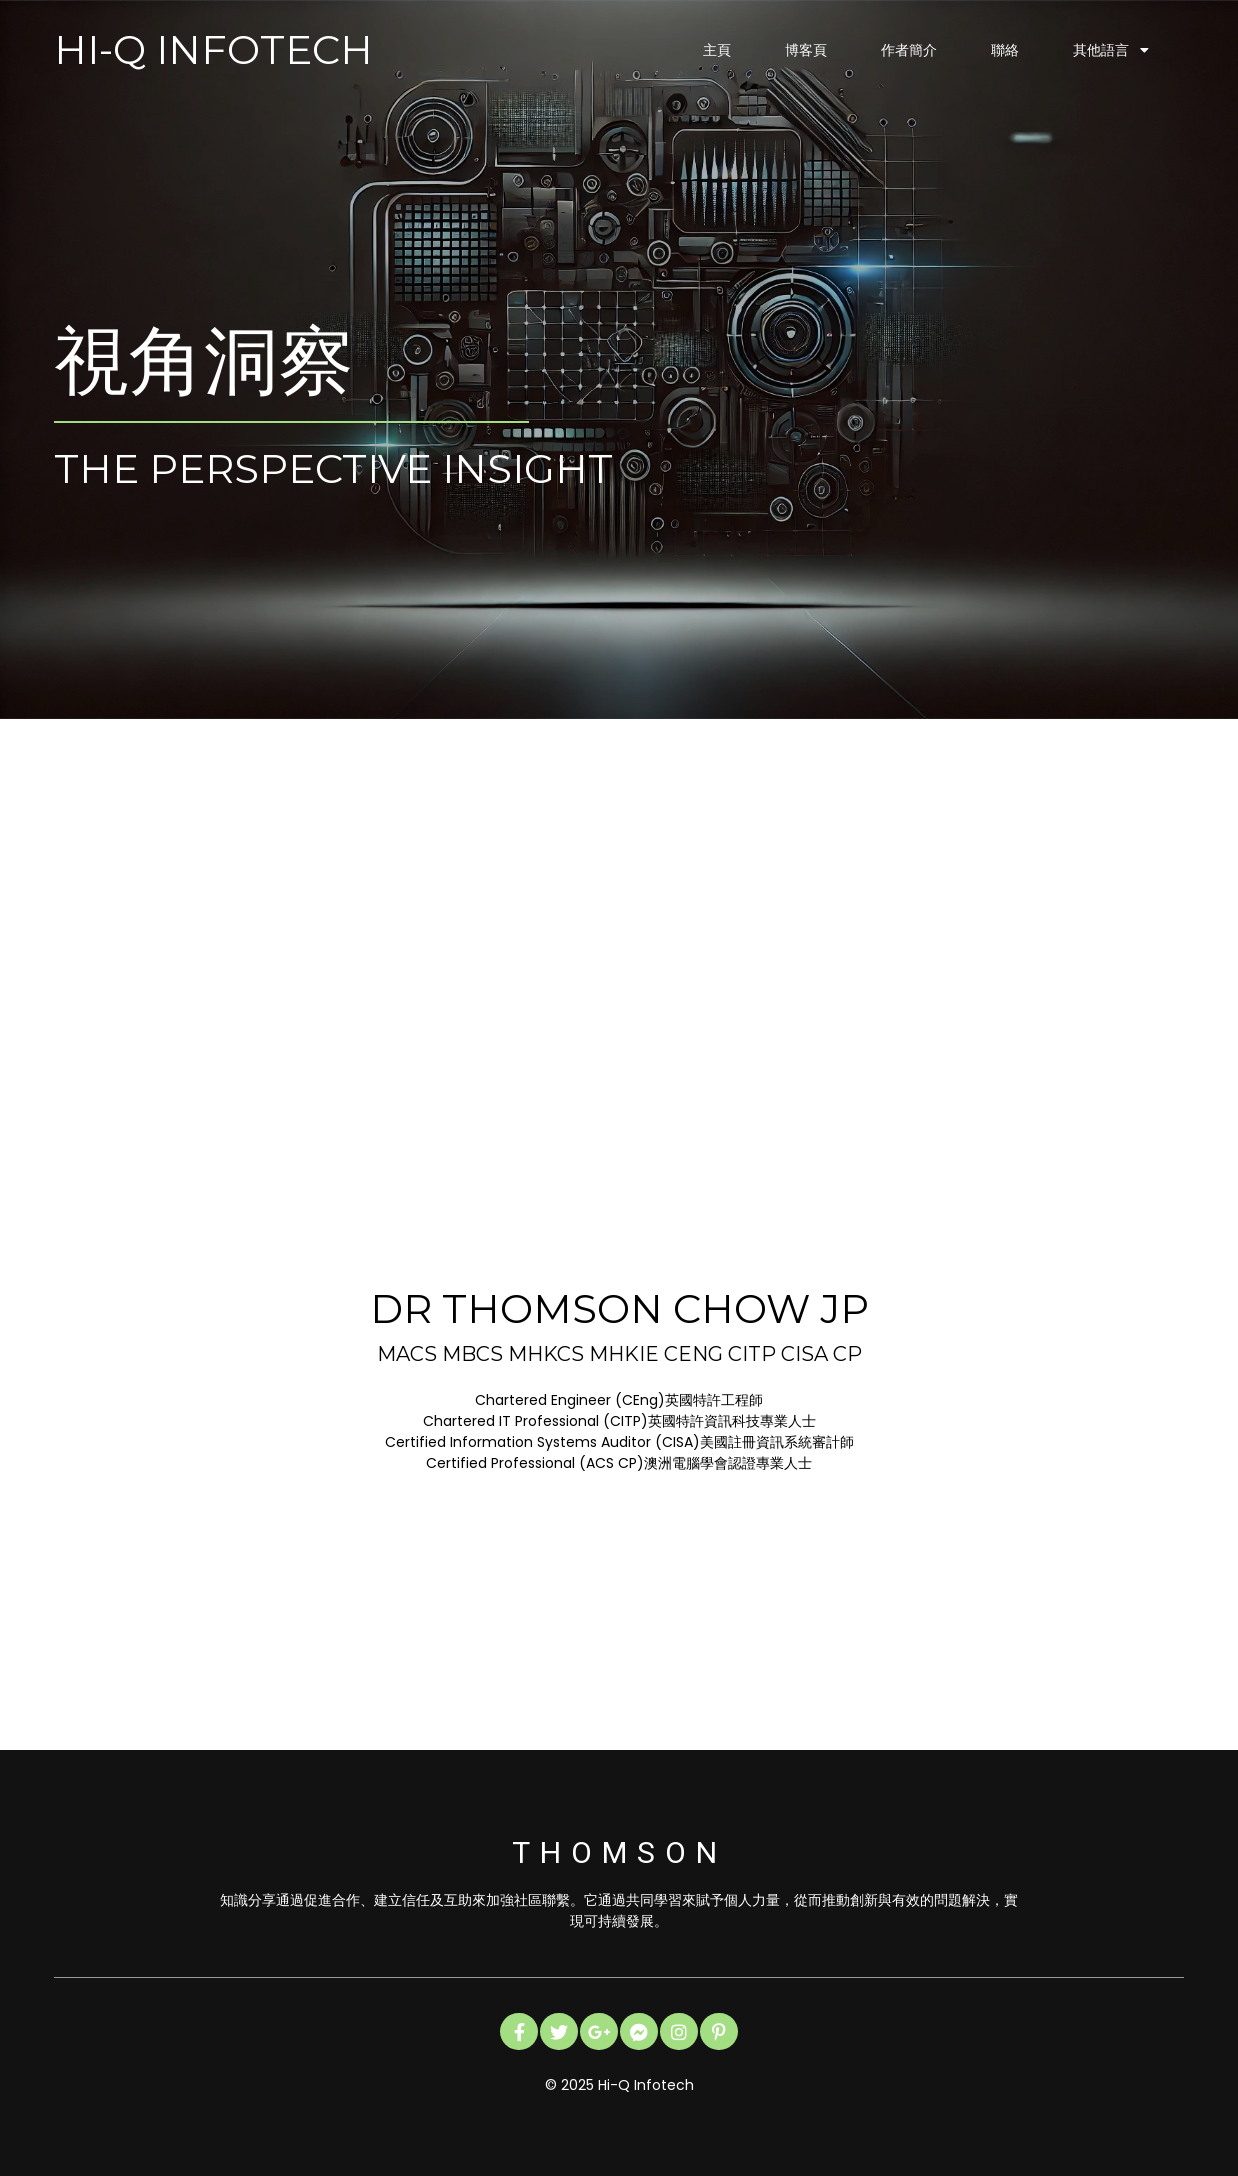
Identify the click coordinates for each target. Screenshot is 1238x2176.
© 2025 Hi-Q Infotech (619, 2085)
